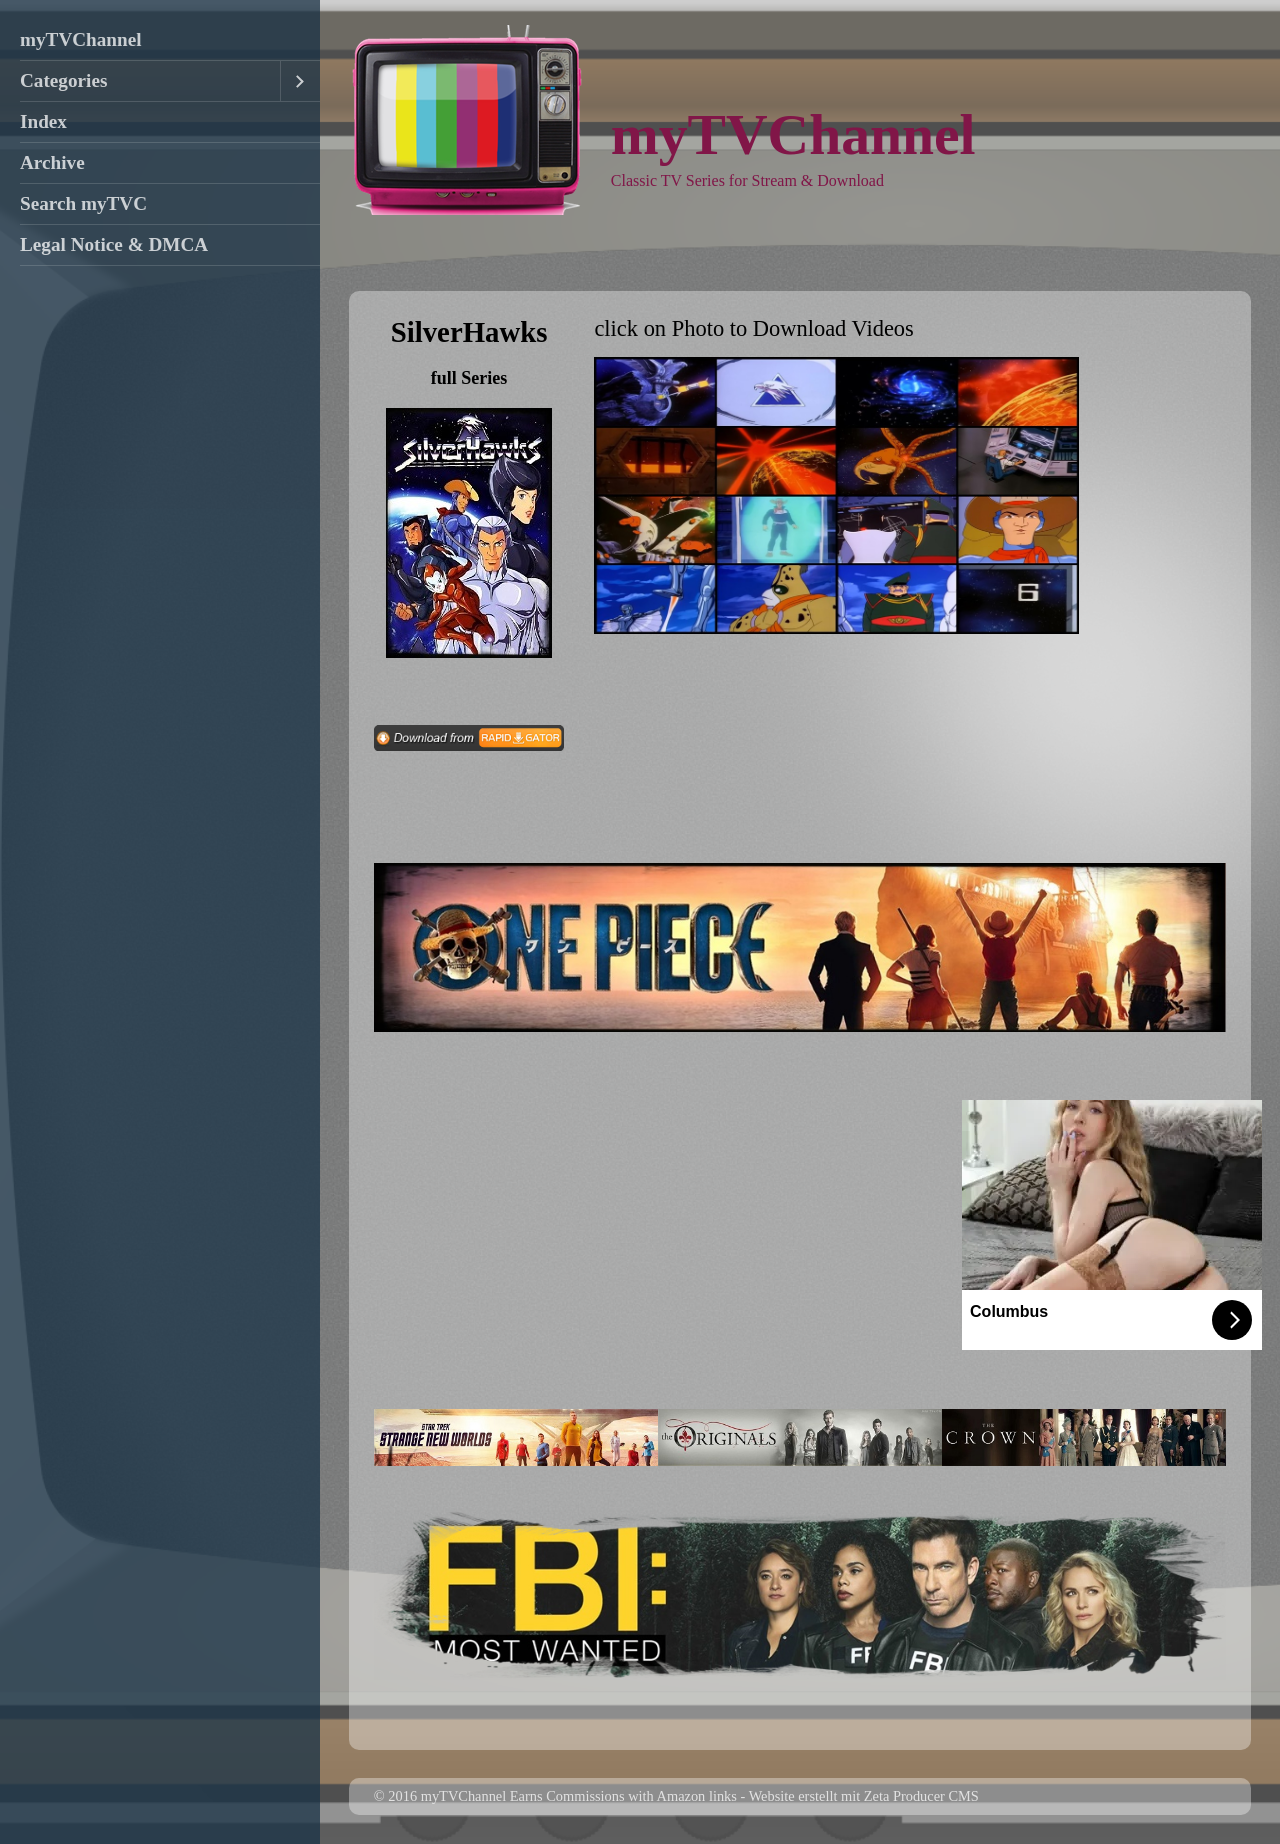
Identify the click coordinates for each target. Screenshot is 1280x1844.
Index (43, 121)
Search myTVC (83, 203)
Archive (52, 162)
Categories (63, 80)
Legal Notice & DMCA (114, 244)
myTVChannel (81, 39)
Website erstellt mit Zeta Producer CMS (864, 1796)
